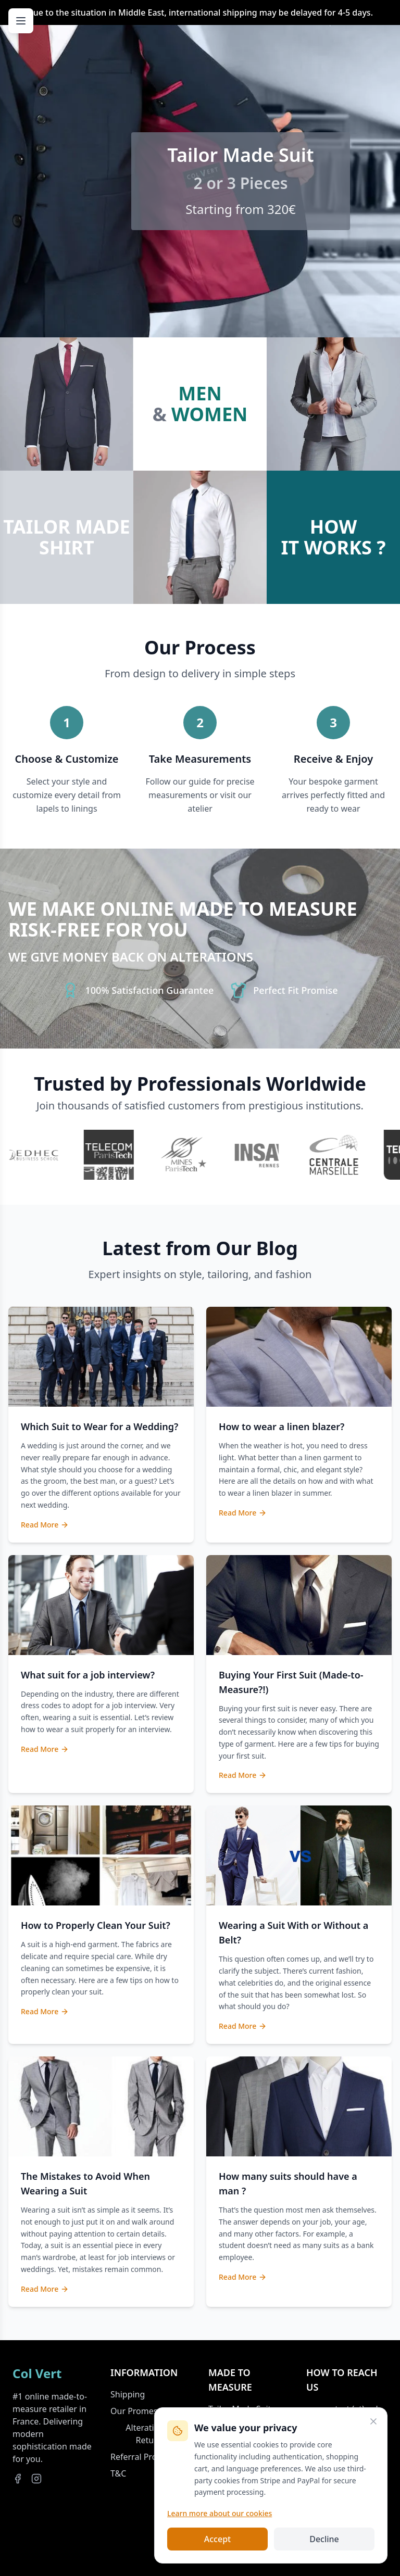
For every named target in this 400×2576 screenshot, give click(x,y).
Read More (45, 1525)
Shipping (127, 2394)
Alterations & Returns (151, 2434)
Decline (324, 2539)
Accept (217, 2539)
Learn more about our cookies (219, 2513)
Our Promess (135, 2411)
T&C (118, 2473)
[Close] (373, 2421)
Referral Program (144, 2457)
